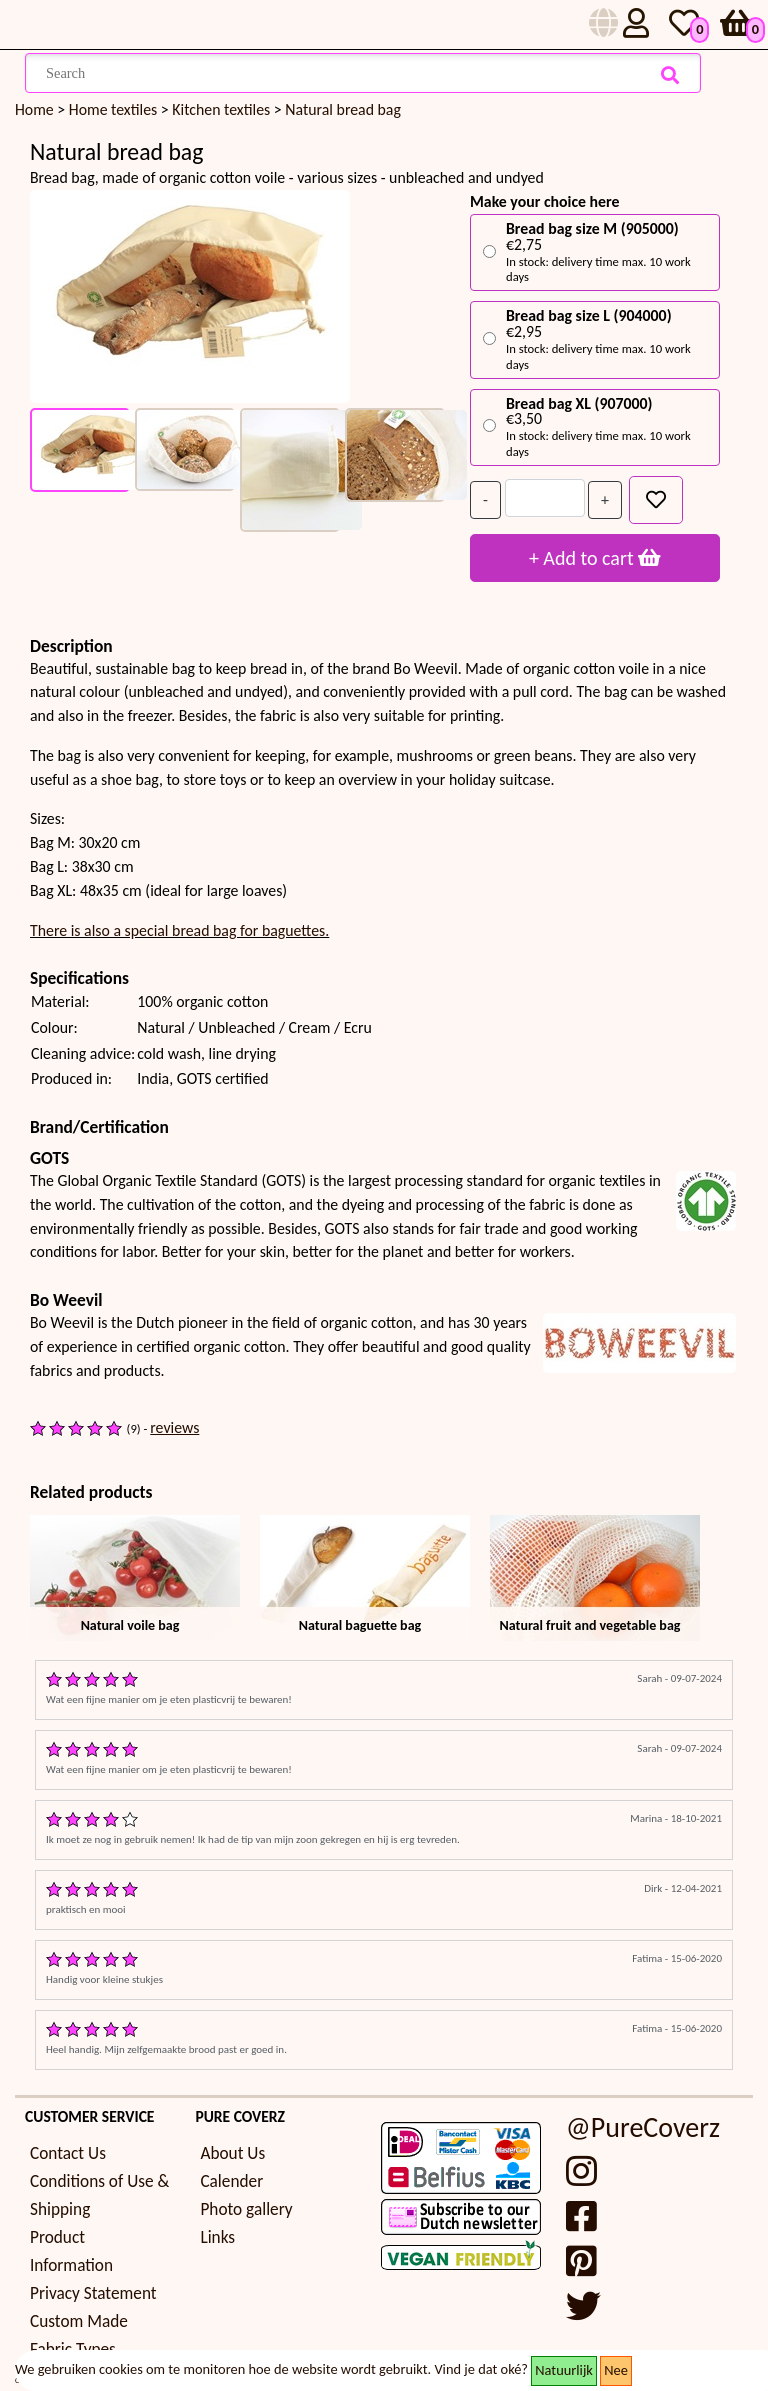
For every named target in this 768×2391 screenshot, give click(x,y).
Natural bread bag (343, 109)
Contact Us (68, 2153)
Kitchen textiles (223, 109)
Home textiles (115, 109)
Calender (231, 2181)
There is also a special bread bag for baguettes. (179, 930)
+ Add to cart (595, 558)
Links (217, 2237)
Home (34, 109)
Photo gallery (246, 2209)
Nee (616, 2370)
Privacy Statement (93, 2293)
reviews (174, 1427)
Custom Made (79, 2321)
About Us (232, 2153)
